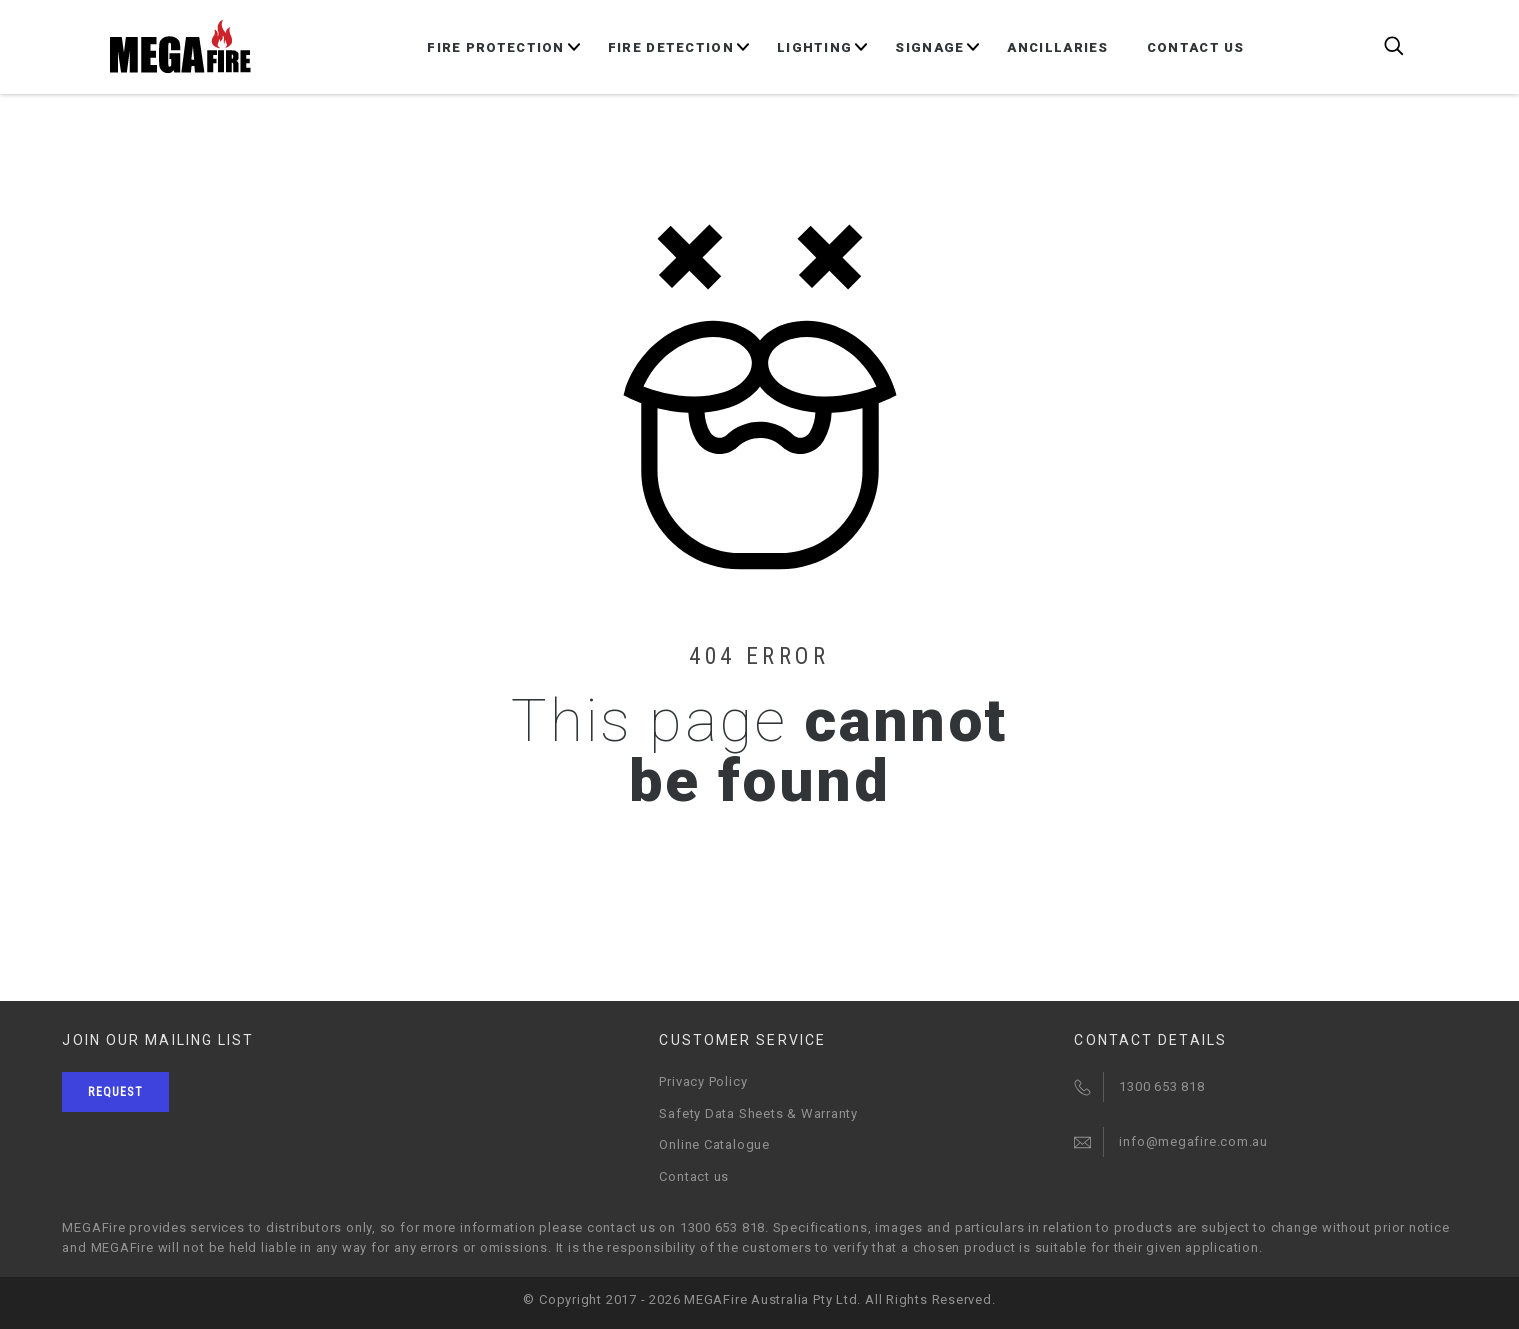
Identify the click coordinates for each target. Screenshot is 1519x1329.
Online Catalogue (714, 1144)
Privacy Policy (703, 1081)
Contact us (694, 1176)
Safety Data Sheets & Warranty (758, 1113)
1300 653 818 (1161, 1086)
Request (115, 1092)
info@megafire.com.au (1193, 1141)
